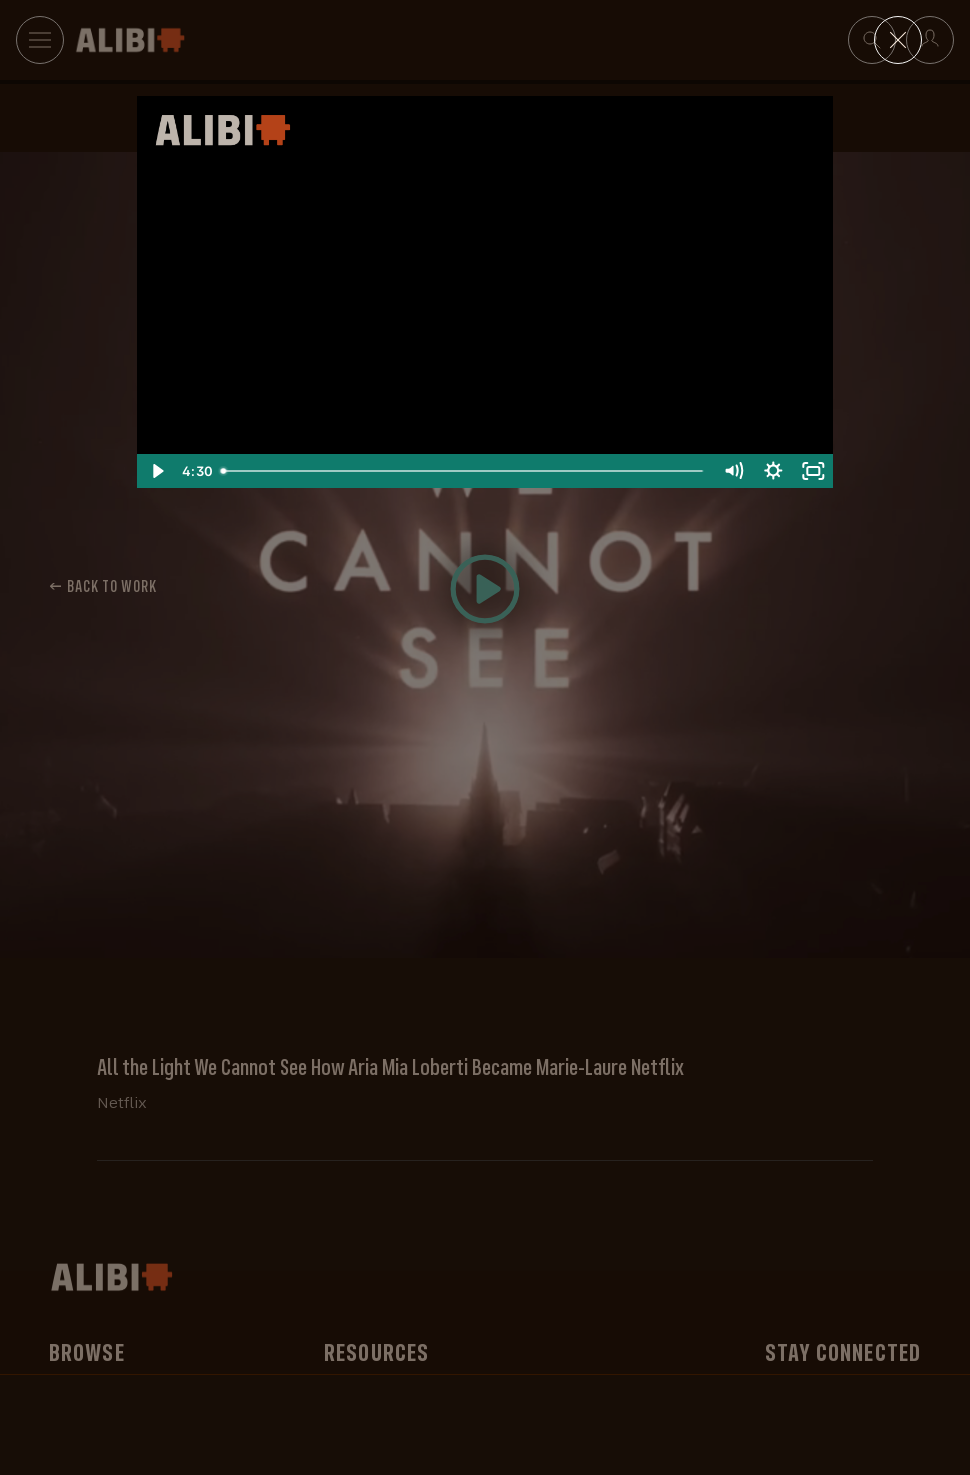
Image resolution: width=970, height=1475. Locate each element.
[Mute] (733, 471)
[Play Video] (157, 471)
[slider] (463, 471)
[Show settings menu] (773, 471)
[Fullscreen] (813, 471)
